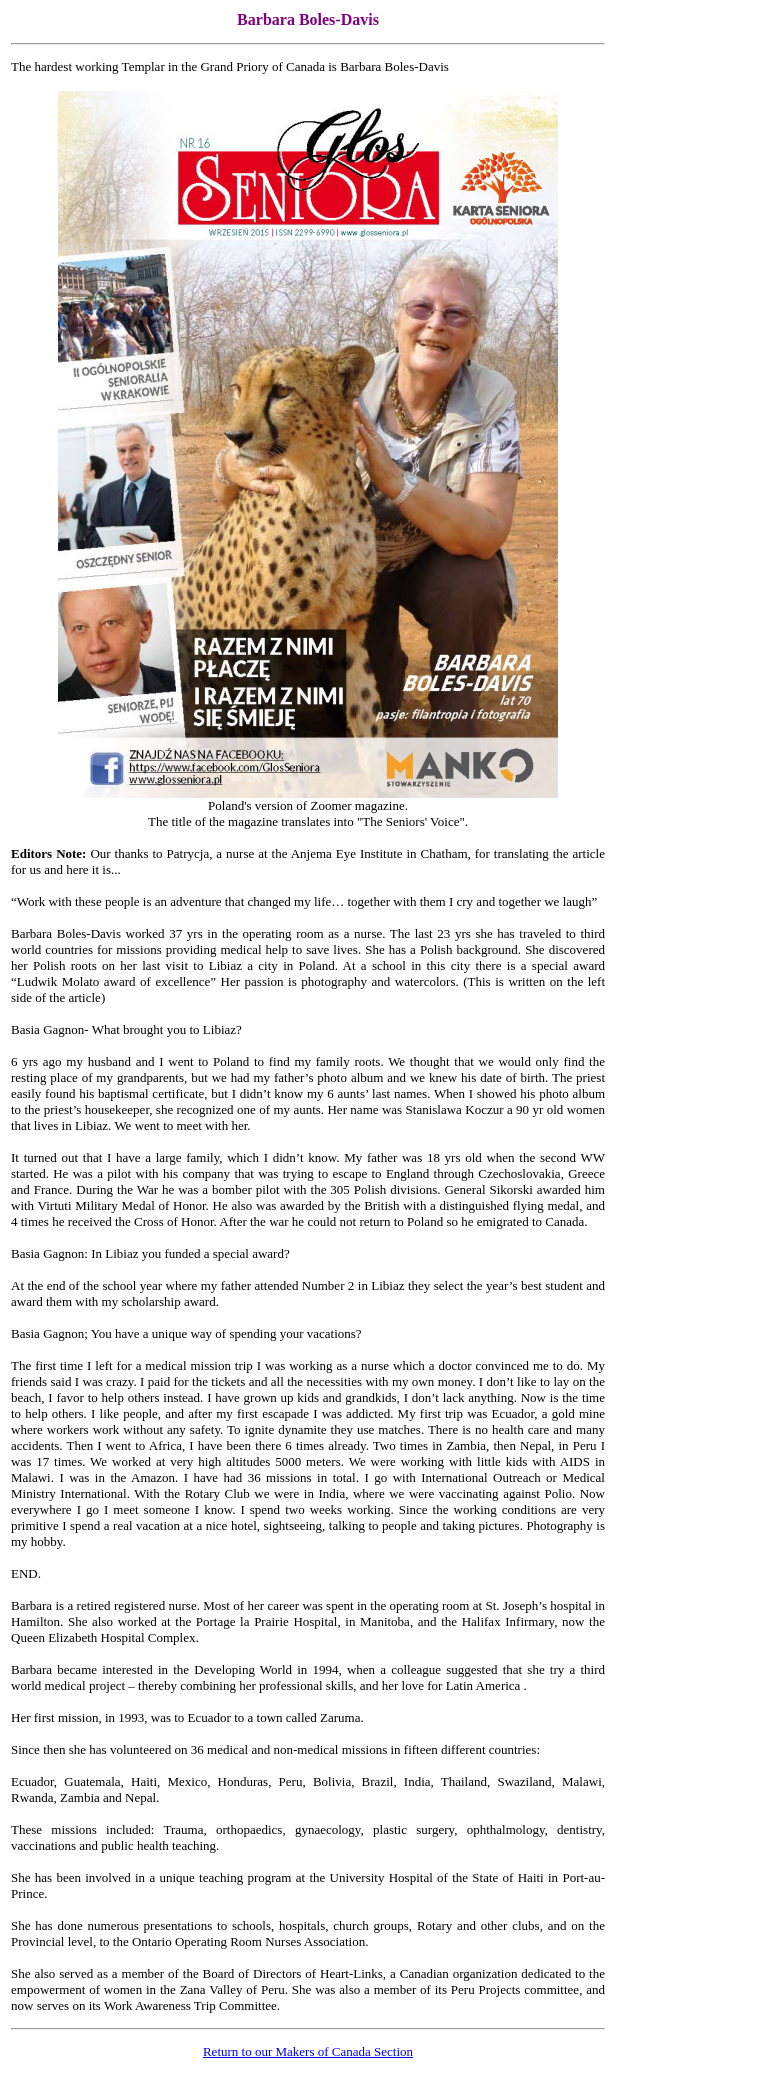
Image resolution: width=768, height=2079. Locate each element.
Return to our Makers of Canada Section (308, 2051)
